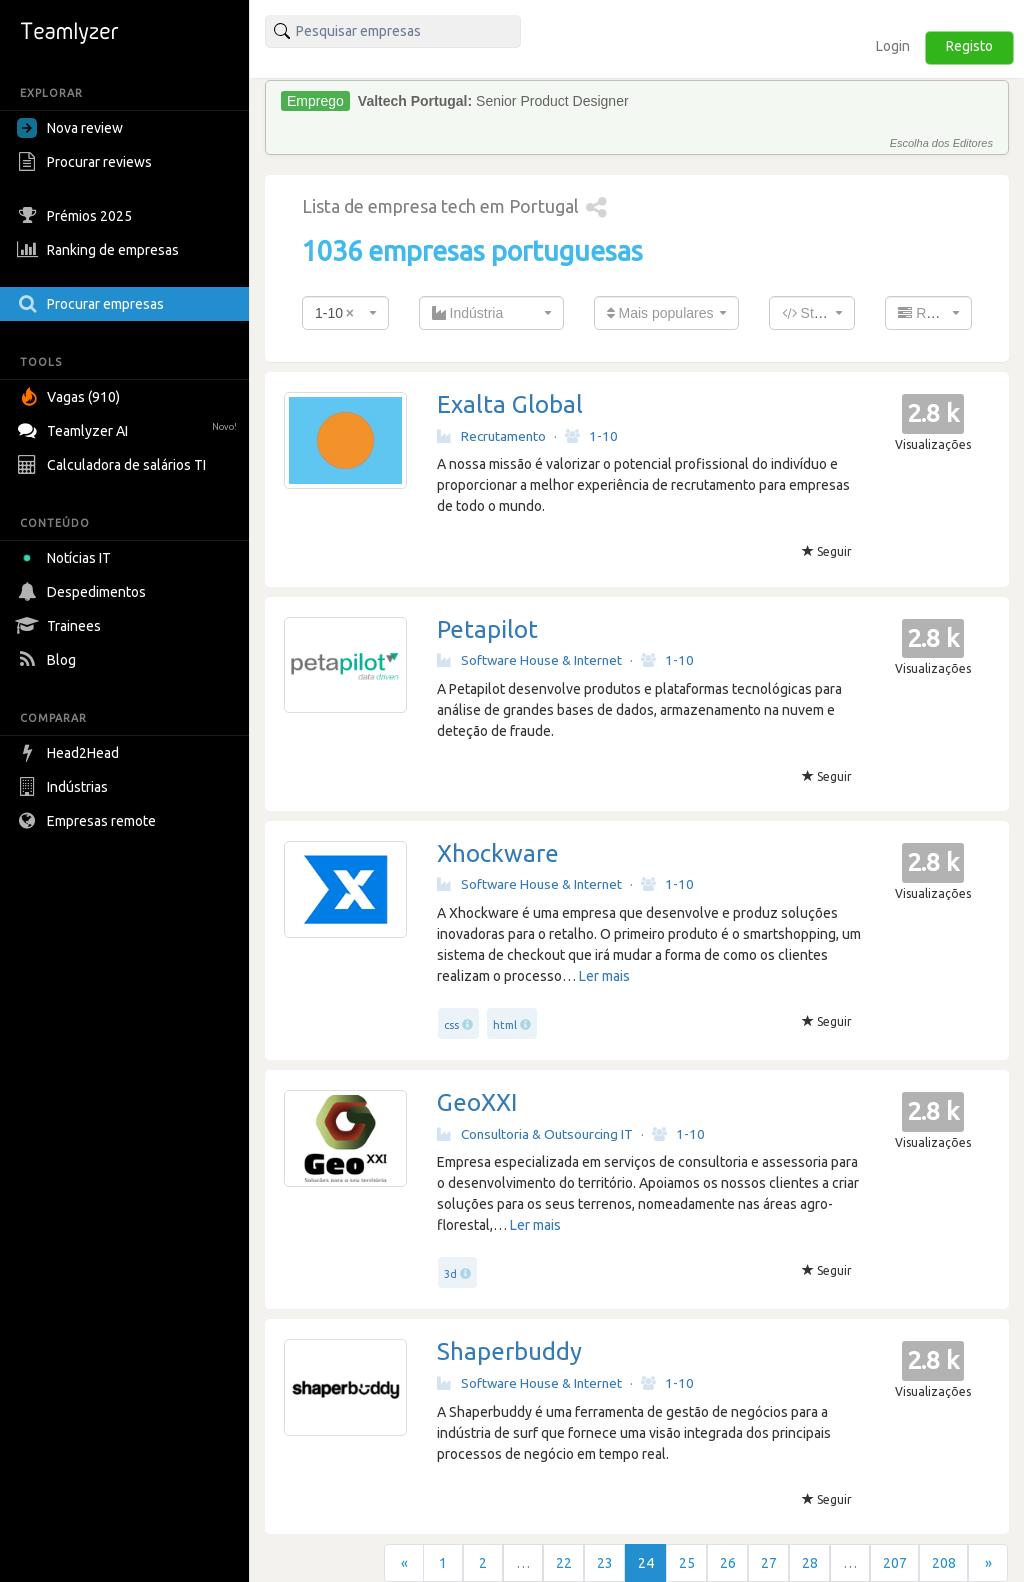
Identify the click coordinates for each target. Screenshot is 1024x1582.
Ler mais (604, 976)
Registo (969, 46)
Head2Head (70, 753)
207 (895, 1563)
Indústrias (65, 787)
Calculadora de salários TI (114, 465)
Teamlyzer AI (129, 428)
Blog (49, 660)
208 (944, 1563)
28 (810, 1563)
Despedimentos (84, 592)
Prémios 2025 (77, 216)
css (451, 1025)
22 (564, 1563)
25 (687, 1563)
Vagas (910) (71, 397)
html (505, 1025)
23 (605, 1563)
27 (769, 1563)
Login (893, 46)
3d (450, 1274)
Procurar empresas (93, 304)
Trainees (61, 626)
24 (646, 1563)
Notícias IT (67, 558)
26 (728, 1563)
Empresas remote (89, 821)
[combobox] (345, 313)
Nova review (70, 128)
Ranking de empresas (100, 250)
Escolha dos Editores (941, 143)
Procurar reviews (87, 162)
